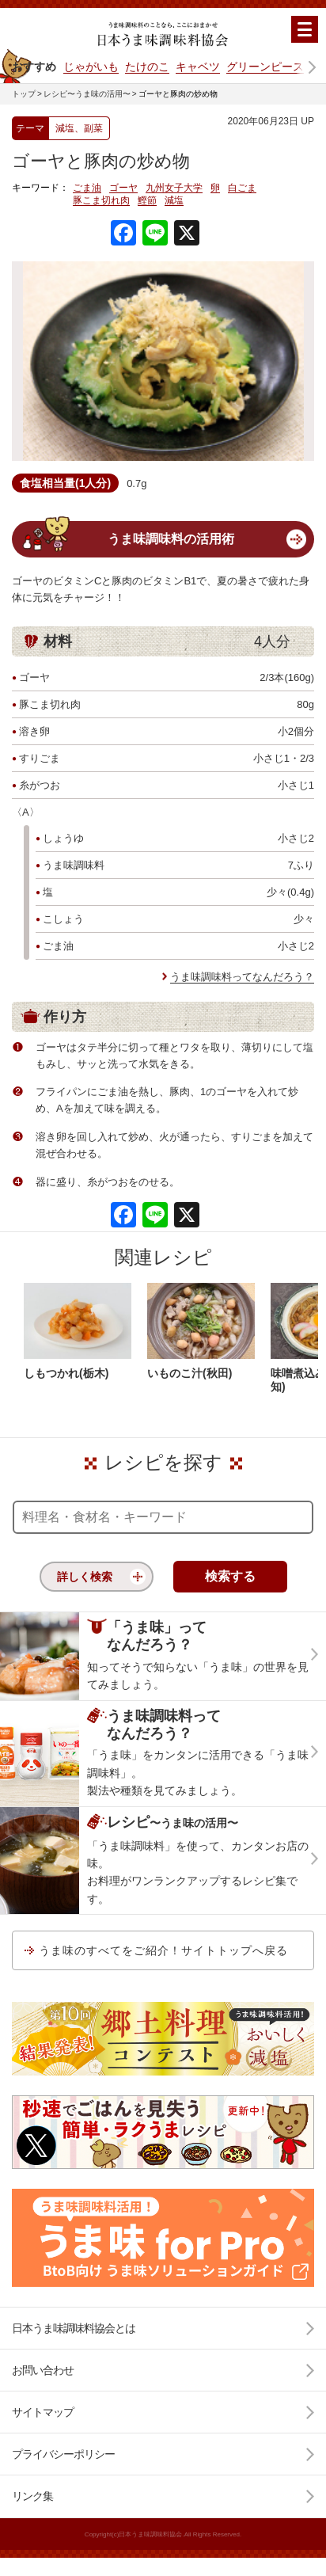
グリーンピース (265, 66)
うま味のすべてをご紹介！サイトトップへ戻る (163, 1950)
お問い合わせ (43, 2370)
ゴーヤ (123, 188)
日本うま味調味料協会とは (73, 2328)
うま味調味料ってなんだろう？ (242, 977)
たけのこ (147, 66)
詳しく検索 (84, 1576)
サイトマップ (43, 2412)
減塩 (174, 201)
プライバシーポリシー (63, 2454)
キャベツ (198, 66)
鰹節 (147, 201)
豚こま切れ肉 (101, 201)
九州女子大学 (174, 188)
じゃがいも (91, 66)
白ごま (242, 188)
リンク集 (32, 2496)
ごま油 (87, 188)
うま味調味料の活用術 (171, 539)
